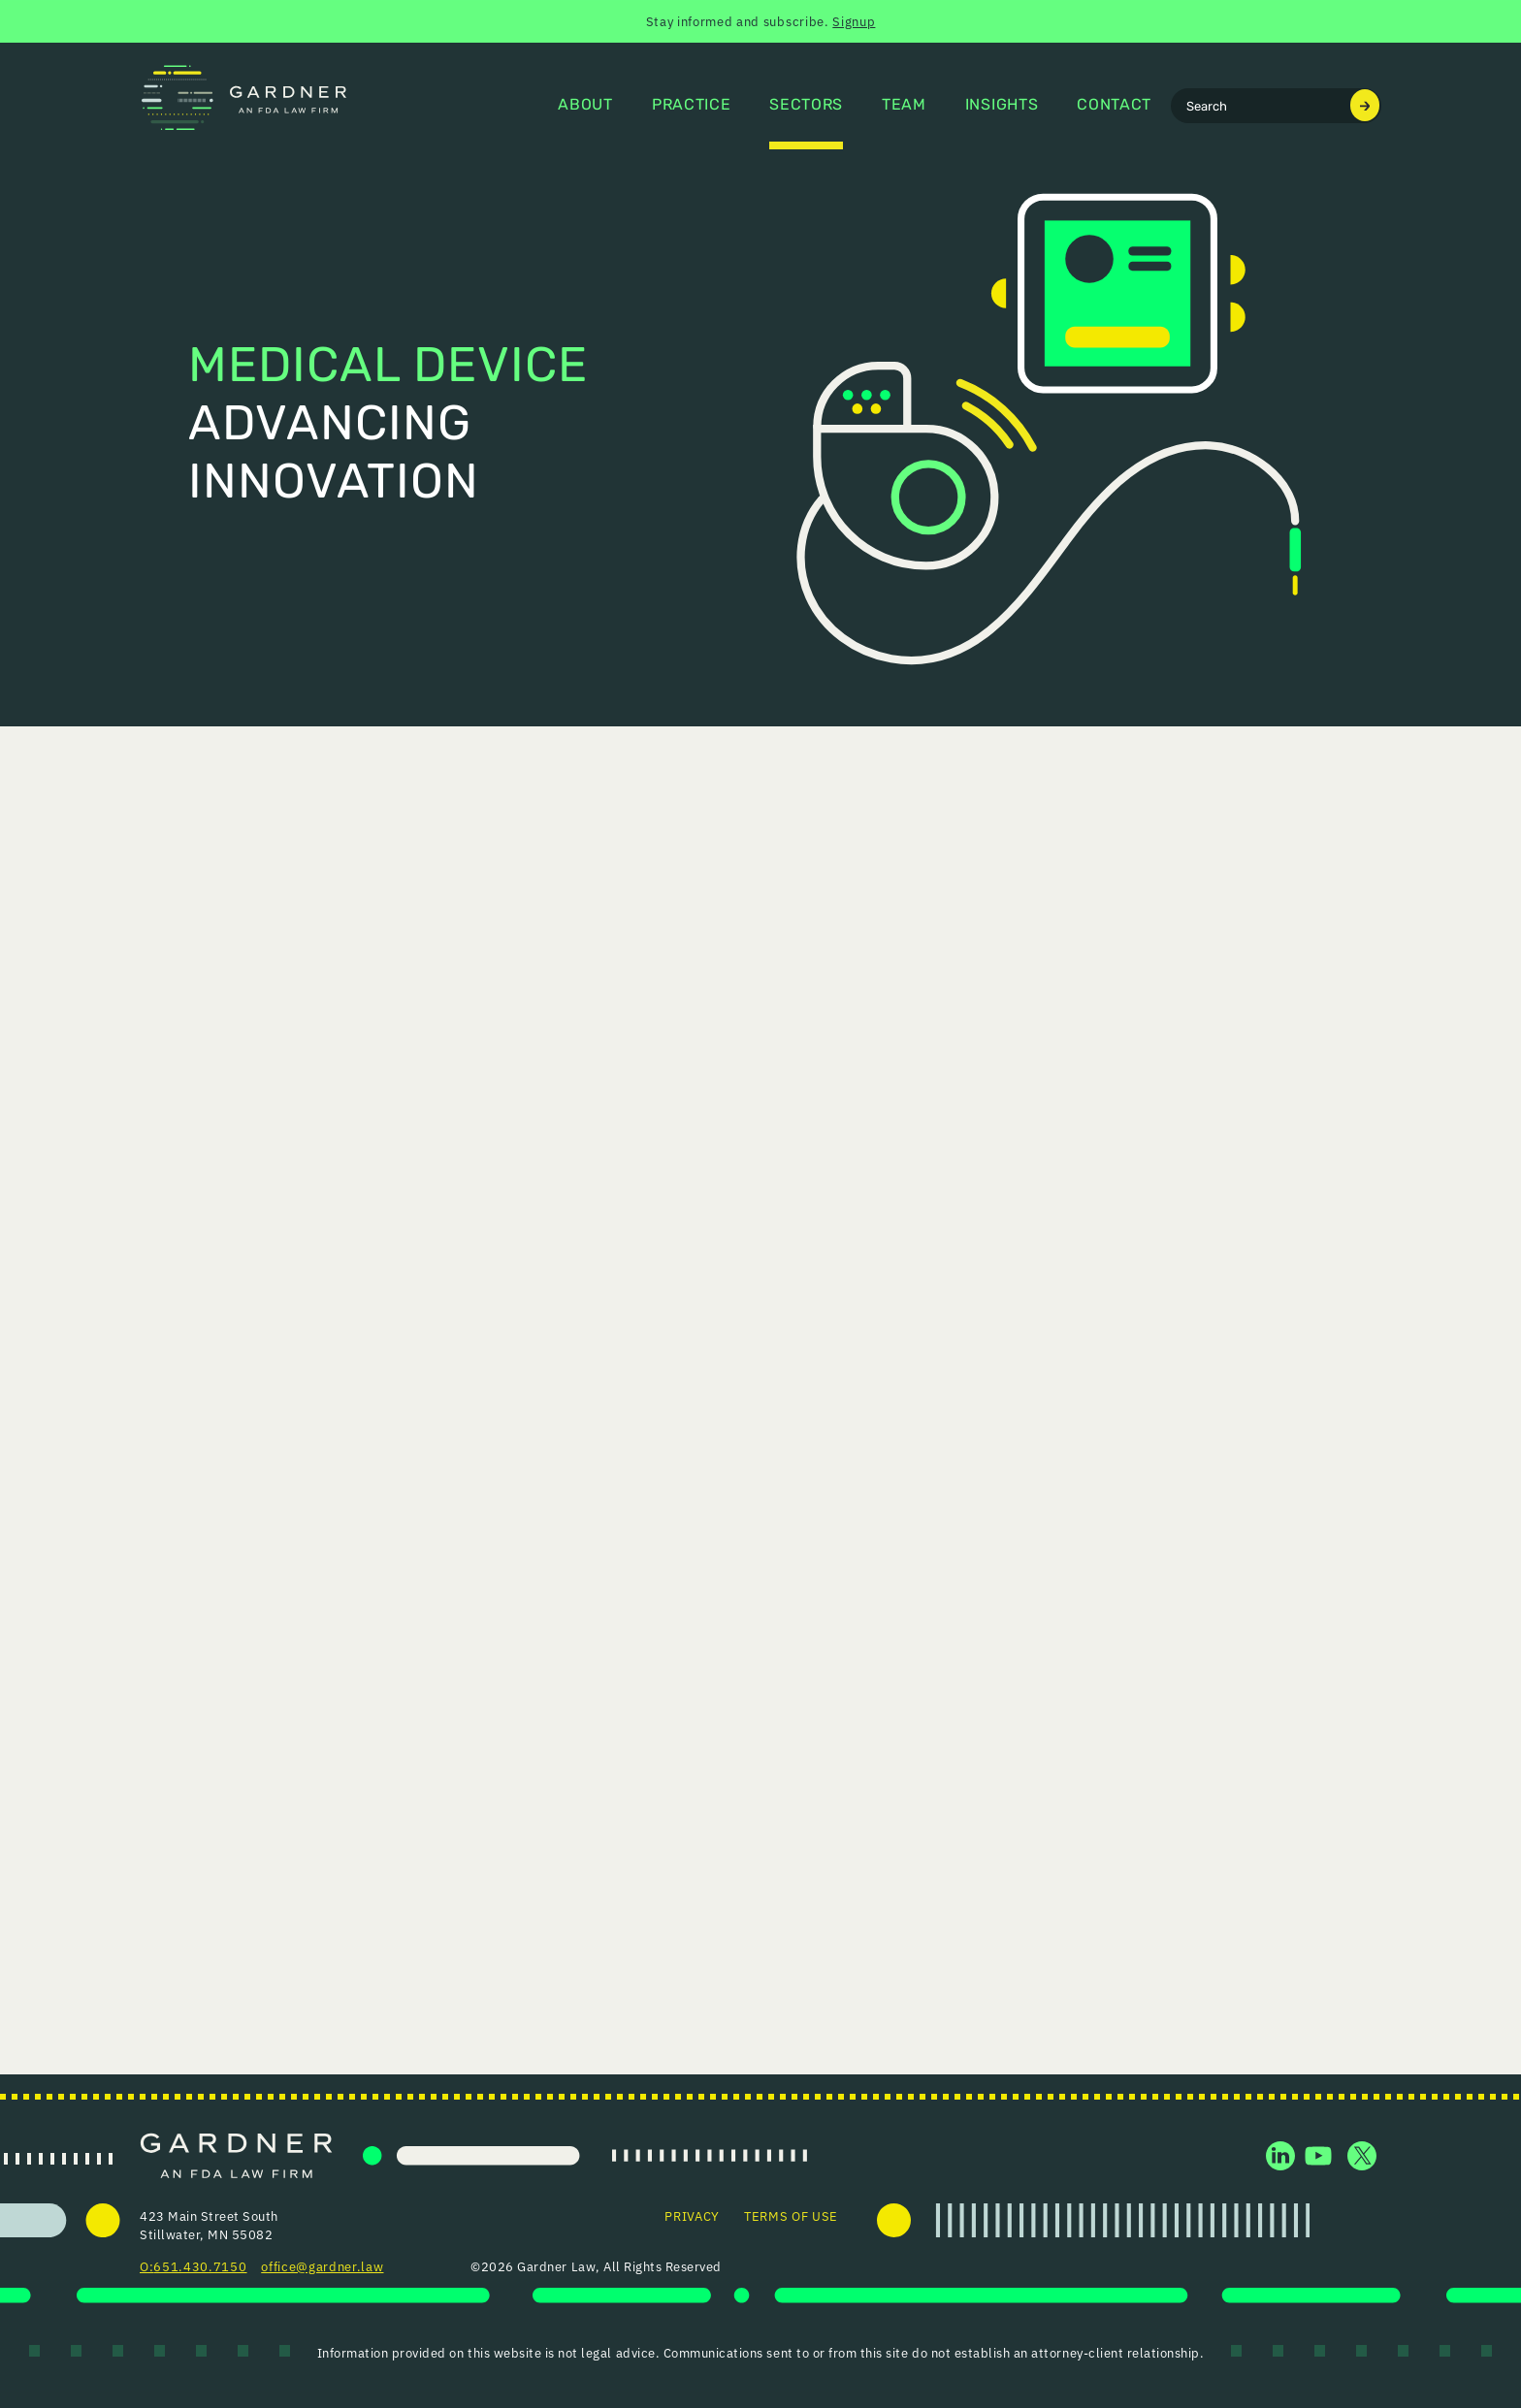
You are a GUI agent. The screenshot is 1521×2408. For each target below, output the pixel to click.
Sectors (806, 105)
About (585, 105)
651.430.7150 (199, 2266)
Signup (853, 21)
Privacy (692, 2215)
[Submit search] (1364, 105)
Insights (1001, 105)
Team (904, 105)
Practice (691, 105)
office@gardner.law (322, 2266)
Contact (1114, 105)
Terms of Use (791, 2215)
